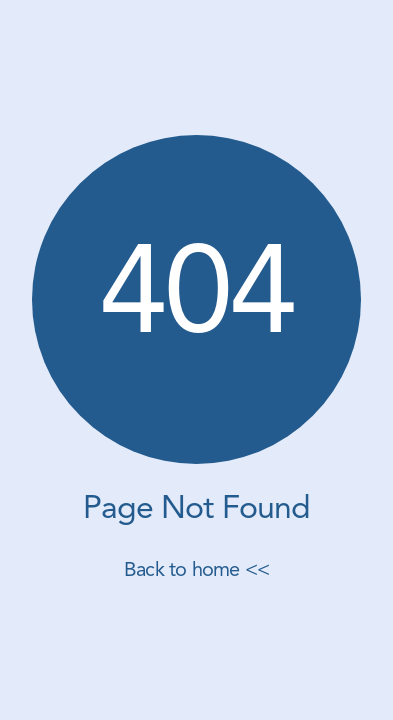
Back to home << (196, 571)
